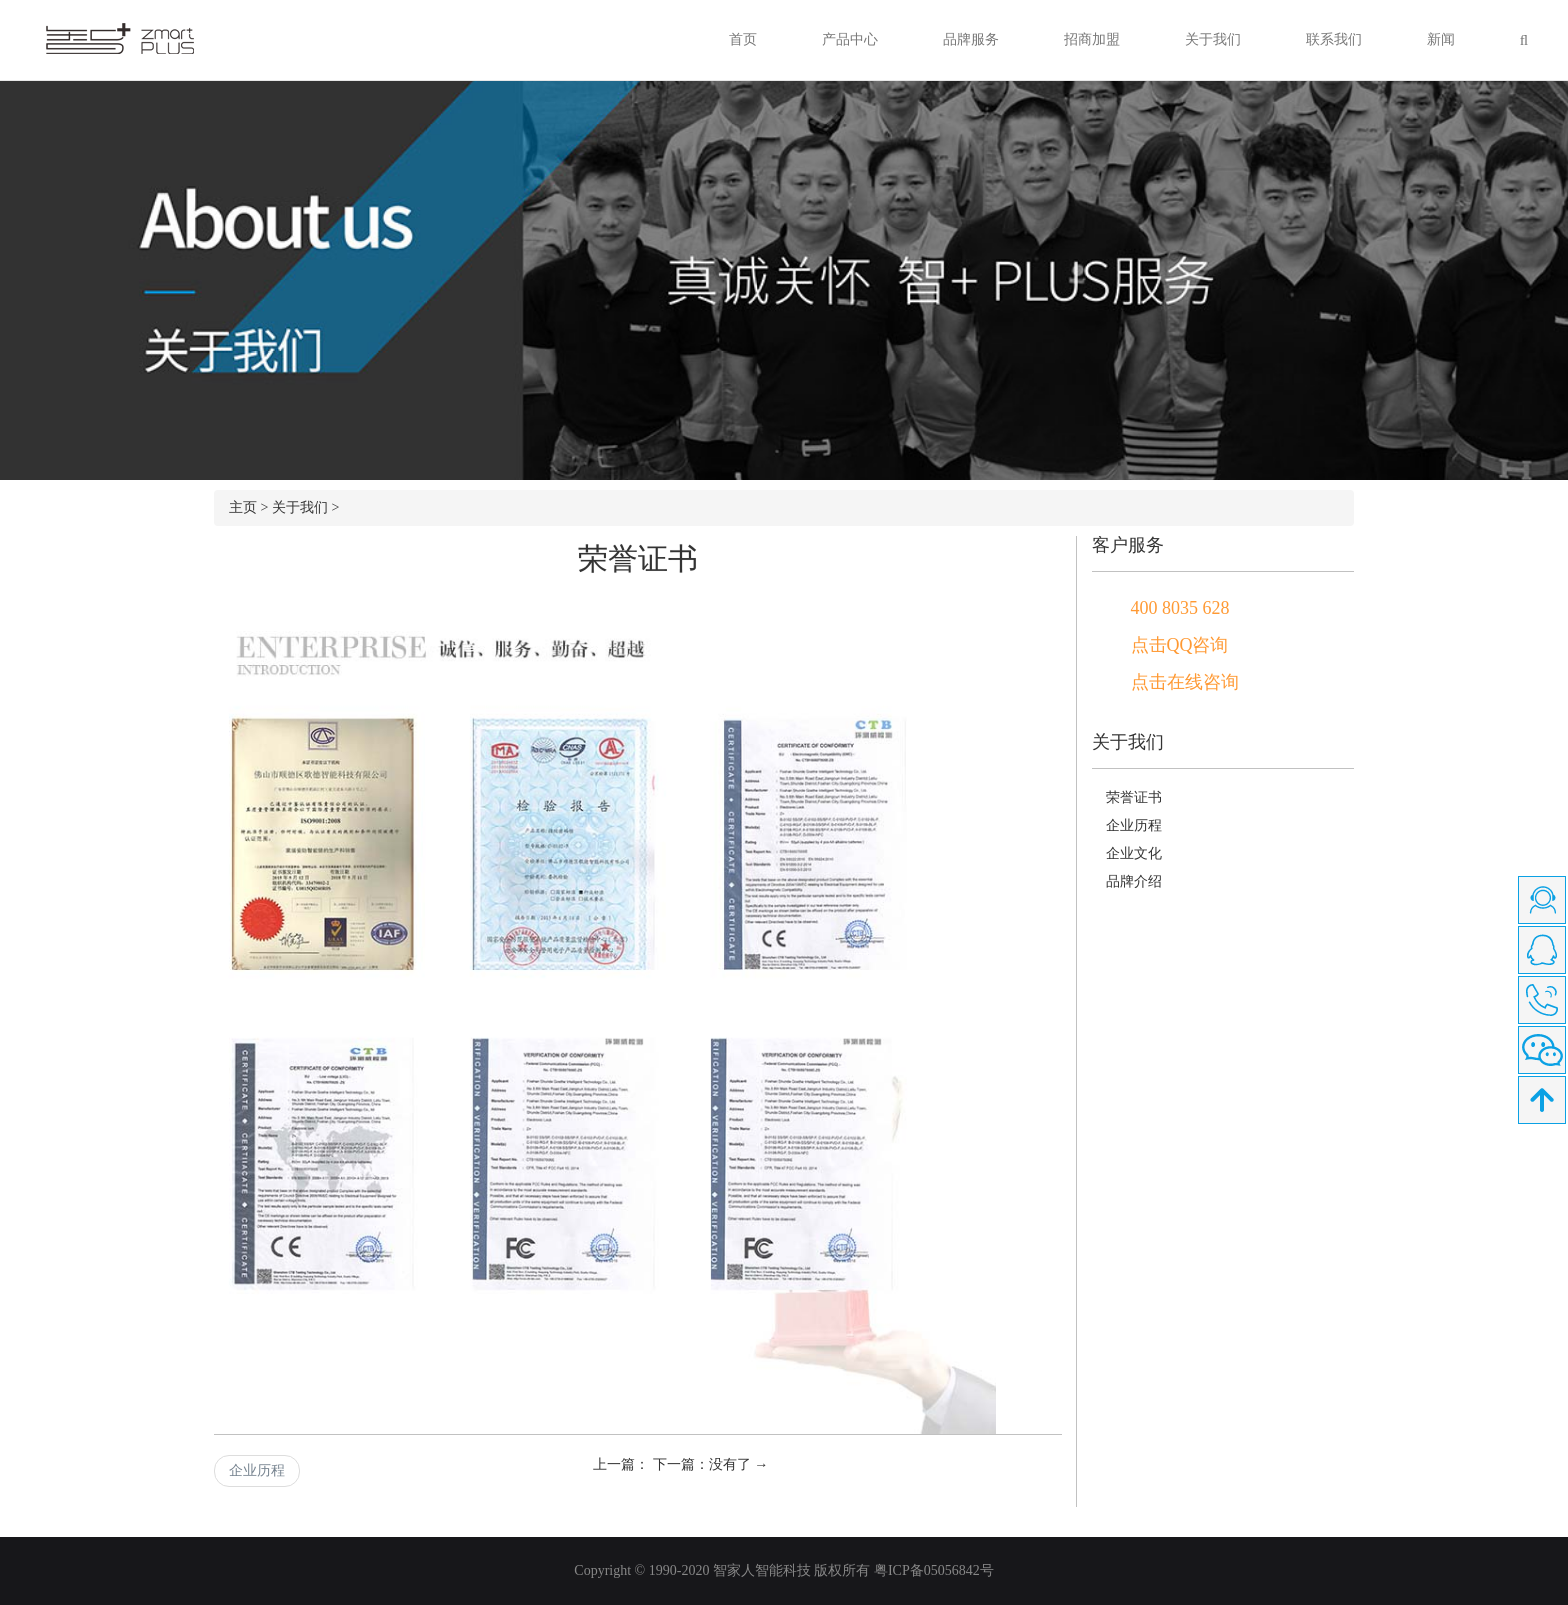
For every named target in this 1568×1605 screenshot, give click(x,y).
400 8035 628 (1180, 608)
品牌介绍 (1134, 881)
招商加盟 (1092, 39)
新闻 (1441, 39)
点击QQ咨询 (1180, 645)
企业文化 (1134, 853)
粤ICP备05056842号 (934, 1570)
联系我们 (1334, 39)
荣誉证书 (1134, 797)
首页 (743, 39)
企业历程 (257, 1470)
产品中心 (850, 39)
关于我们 (1213, 39)
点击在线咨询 (1185, 682)
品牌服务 (971, 39)
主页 (243, 507)
